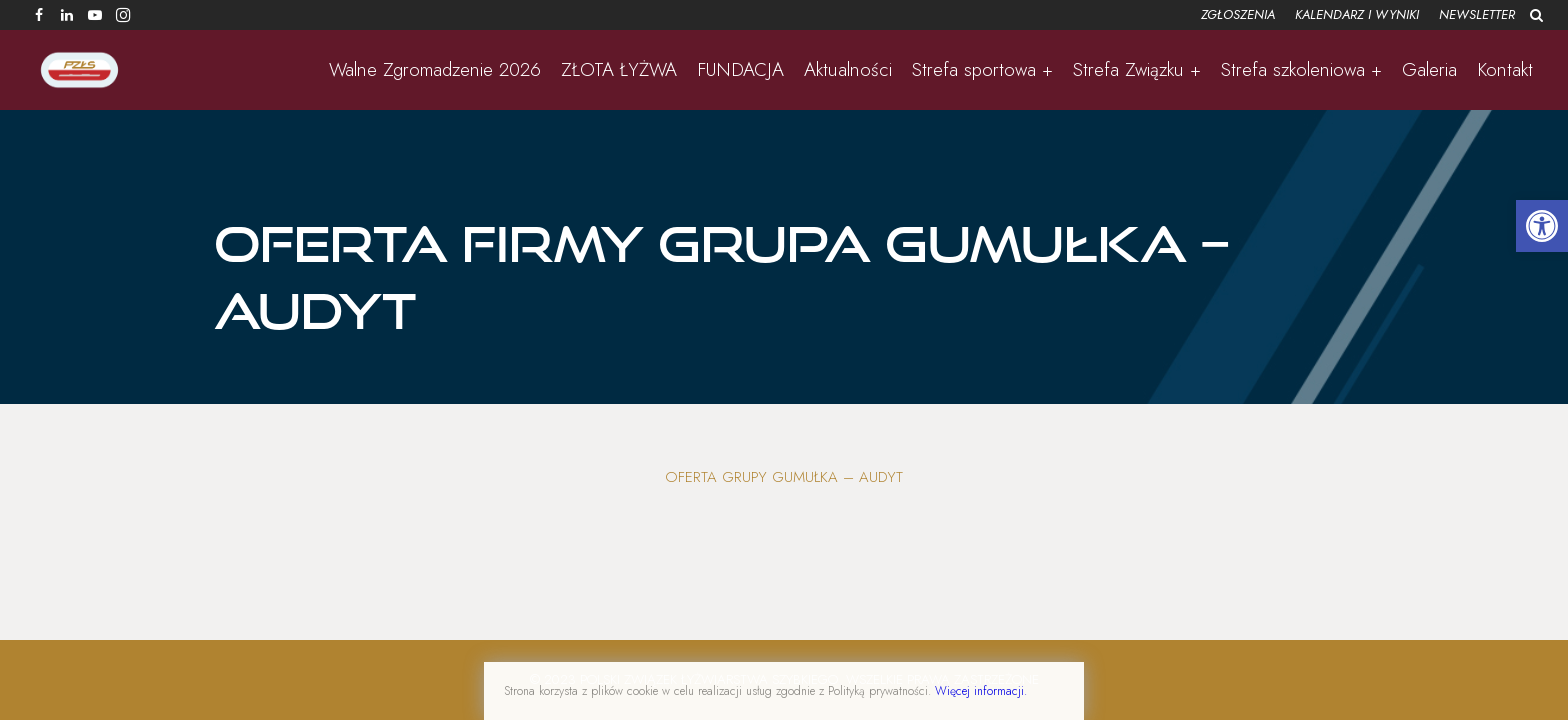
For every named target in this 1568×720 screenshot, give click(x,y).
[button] (1542, 226)
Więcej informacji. (981, 691)
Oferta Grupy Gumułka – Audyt (784, 477)
